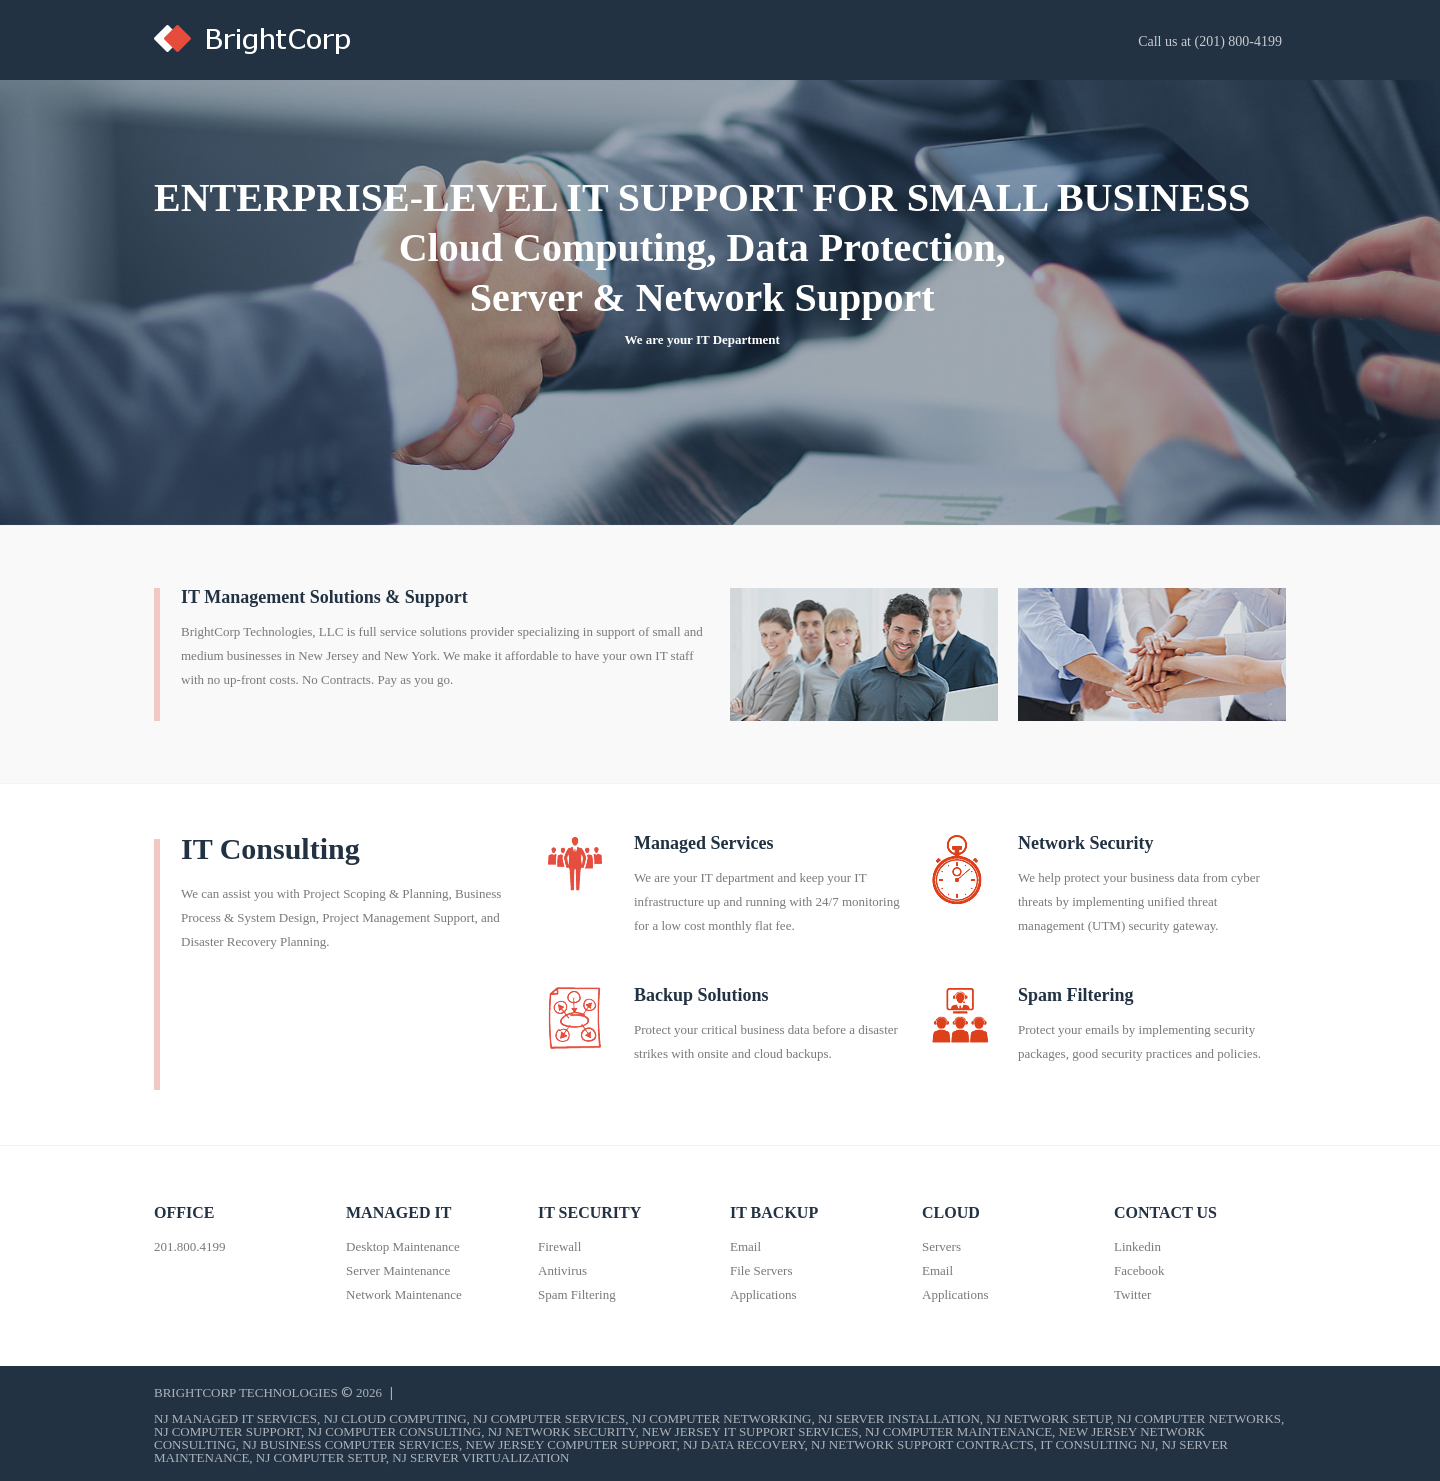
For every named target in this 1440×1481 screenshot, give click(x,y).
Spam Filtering (1076, 995)
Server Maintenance (398, 1270)
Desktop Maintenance (403, 1246)
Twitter (1132, 1294)
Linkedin (1137, 1246)
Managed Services (703, 843)
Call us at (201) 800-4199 (1210, 41)
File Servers (761, 1270)
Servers (941, 1246)
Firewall (559, 1246)
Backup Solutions (701, 995)
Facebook (1139, 1270)
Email (745, 1246)
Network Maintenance (404, 1294)
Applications (763, 1294)
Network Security (1085, 843)
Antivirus (562, 1270)
